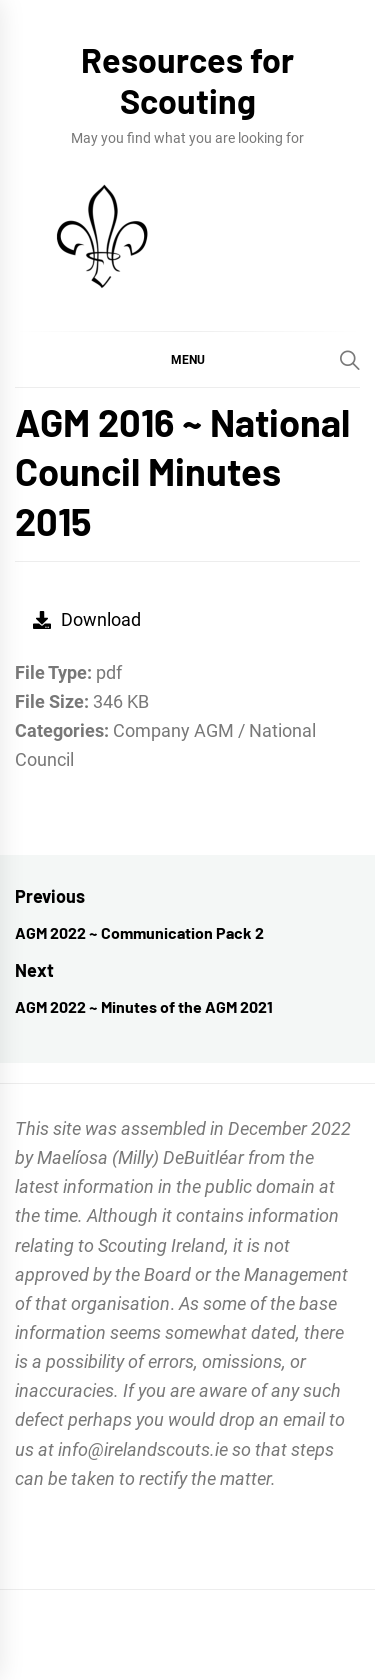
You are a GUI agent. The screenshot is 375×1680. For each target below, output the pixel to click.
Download (87, 619)
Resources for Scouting (187, 80)
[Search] (350, 360)
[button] (187, 359)
